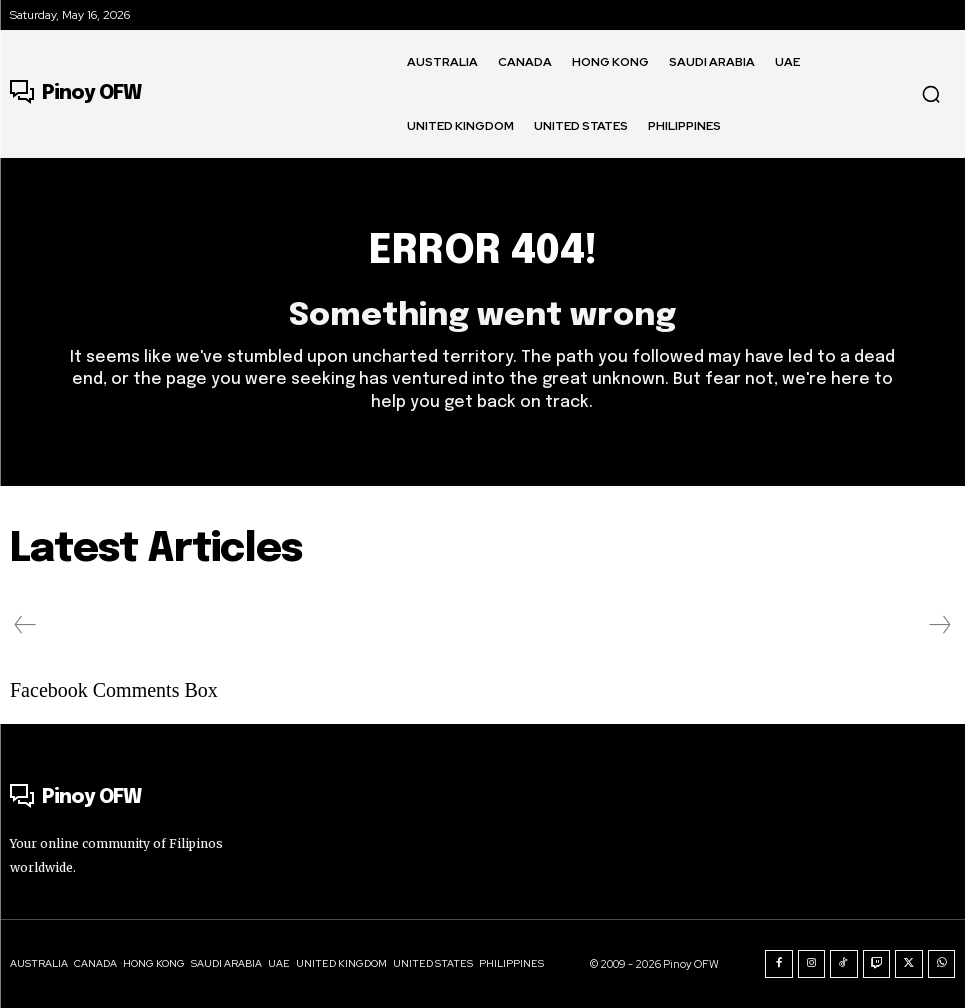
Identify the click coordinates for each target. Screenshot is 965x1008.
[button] (931, 94)
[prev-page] (25, 625)
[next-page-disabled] (939, 625)
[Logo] (75, 94)
